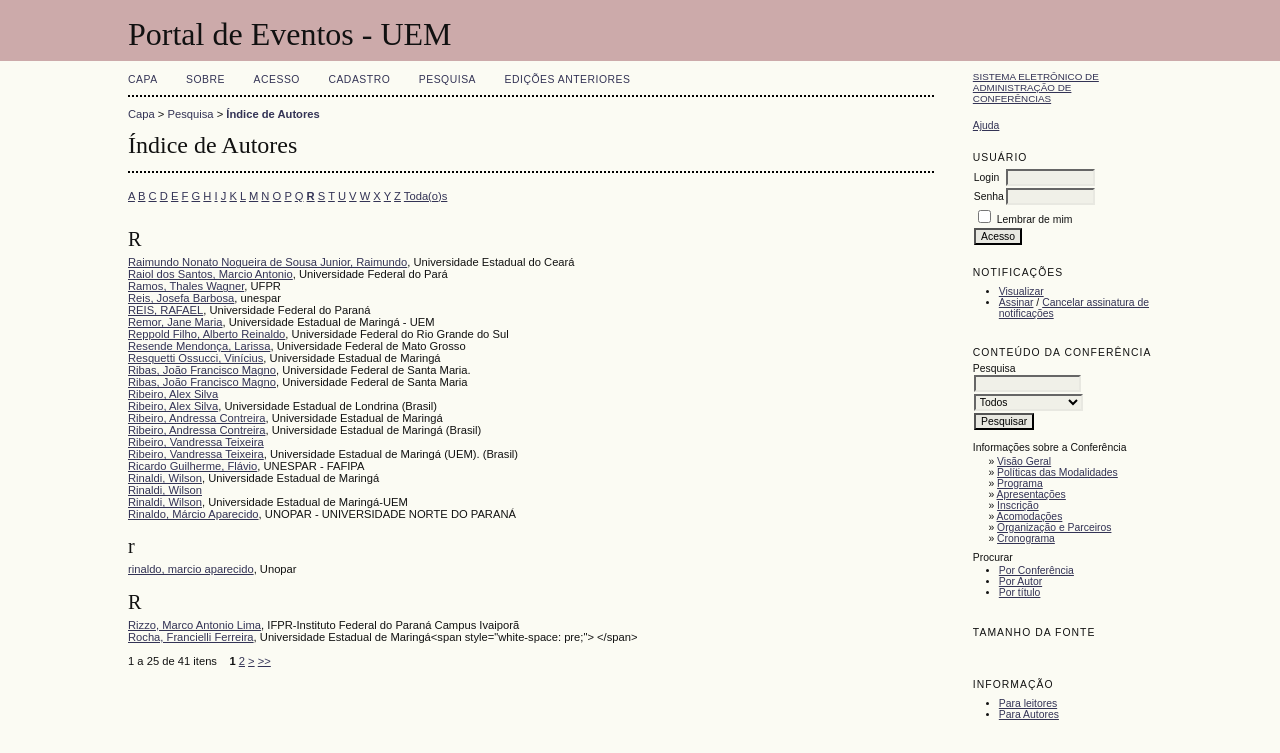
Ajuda (986, 125)
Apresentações (1031, 494)
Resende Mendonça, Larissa (199, 346)
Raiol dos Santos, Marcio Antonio (210, 274)
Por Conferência (1036, 570)
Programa (1020, 483)
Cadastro (359, 79)
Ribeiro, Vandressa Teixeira (196, 442)
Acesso (277, 79)
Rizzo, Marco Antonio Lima (194, 625)
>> (264, 661)
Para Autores (1029, 714)
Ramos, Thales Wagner (186, 286)
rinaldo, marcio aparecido (191, 569)
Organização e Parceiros (1054, 527)
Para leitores (1028, 703)
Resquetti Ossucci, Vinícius (195, 358)
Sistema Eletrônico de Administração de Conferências (1036, 87)
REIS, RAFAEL (165, 310)
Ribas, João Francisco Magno (202, 370)
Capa (143, 79)
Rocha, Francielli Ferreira (191, 637)
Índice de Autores (272, 114)
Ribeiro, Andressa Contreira (196, 418)
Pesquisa (447, 79)
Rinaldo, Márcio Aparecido (193, 514)
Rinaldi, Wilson (165, 478)
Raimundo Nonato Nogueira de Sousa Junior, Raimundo (267, 262)
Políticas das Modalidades (1057, 472)
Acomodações (1030, 516)
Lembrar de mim (1035, 219)
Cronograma (1026, 538)
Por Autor (1020, 581)
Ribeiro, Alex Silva (173, 394)
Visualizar (1021, 291)
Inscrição (1018, 505)
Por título (1020, 592)
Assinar (1016, 302)
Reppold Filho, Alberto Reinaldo (206, 334)
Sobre (205, 79)
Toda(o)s (426, 196)
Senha (989, 196)
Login (986, 177)
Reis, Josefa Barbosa (181, 298)
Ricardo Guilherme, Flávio (192, 466)
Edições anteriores (568, 79)
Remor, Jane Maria (175, 322)
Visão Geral (1024, 461)
